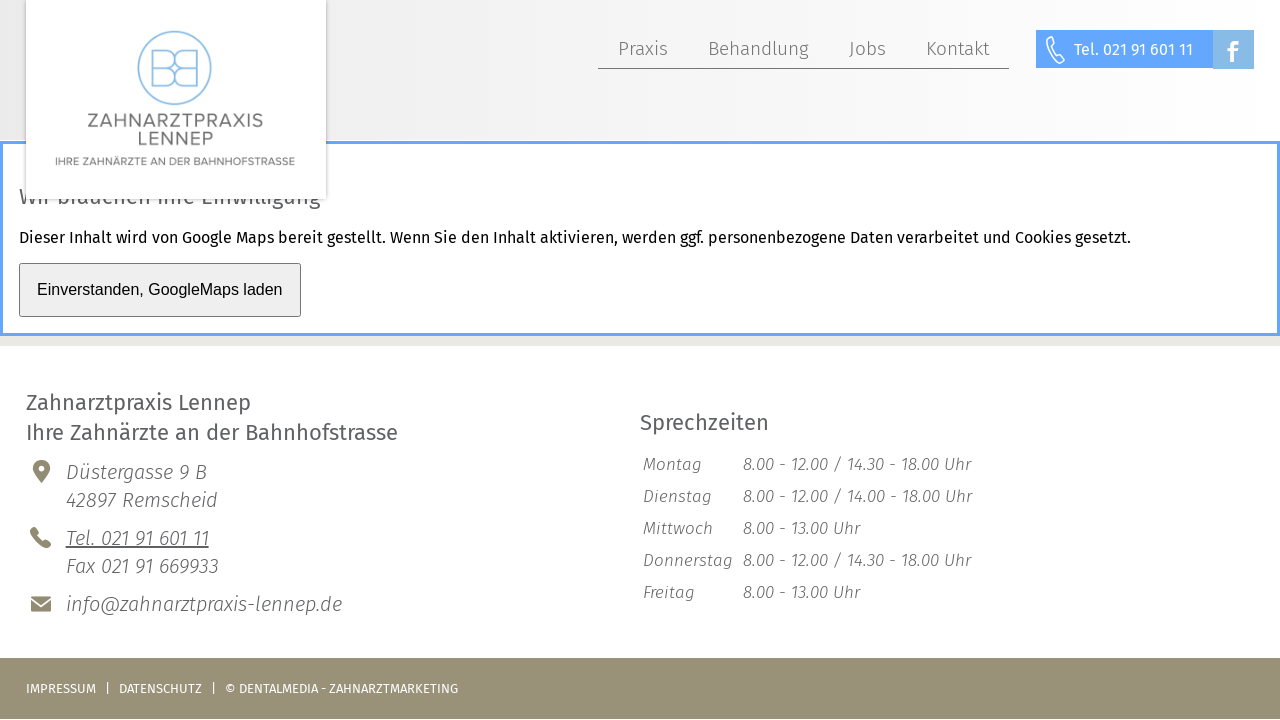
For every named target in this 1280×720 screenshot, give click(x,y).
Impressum (61, 688)
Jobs (867, 48)
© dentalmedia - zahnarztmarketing (341, 688)
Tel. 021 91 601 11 (1133, 49)
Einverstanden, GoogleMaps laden (160, 289)
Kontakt (957, 48)
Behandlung (758, 48)
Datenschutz (160, 688)
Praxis (643, 48)
